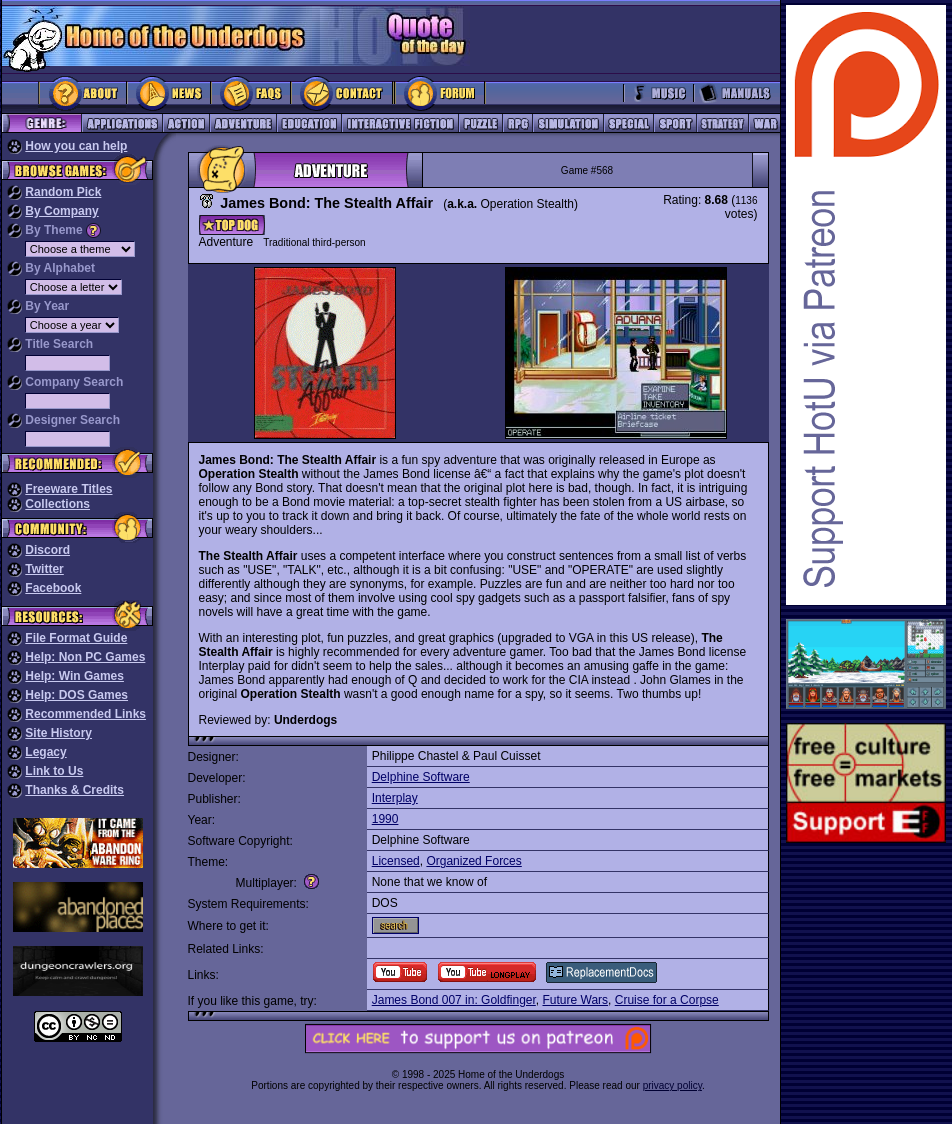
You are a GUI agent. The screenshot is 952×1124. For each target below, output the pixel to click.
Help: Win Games (74, 676)
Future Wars (575, 1000)
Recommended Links (85, 714)
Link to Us (54, 771)
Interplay (395, 798)
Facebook (53, 588)
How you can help (76, 146)
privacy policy (672, 1085)
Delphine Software (421, 777)
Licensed (396, 861)
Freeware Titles (68, 489)
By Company (61, 211)
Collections (57, 504)
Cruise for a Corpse (667, 1000)
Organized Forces (473, 861)
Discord (47, 550)
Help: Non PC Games (85, 657)
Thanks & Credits (74, 790)
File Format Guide (76, 638)
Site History (58, 733)
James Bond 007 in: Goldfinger (454, 1000)
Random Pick (63, 192)
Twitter (44, 569)
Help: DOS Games (76, 695)
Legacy (45, 752)
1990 (385, 819)
